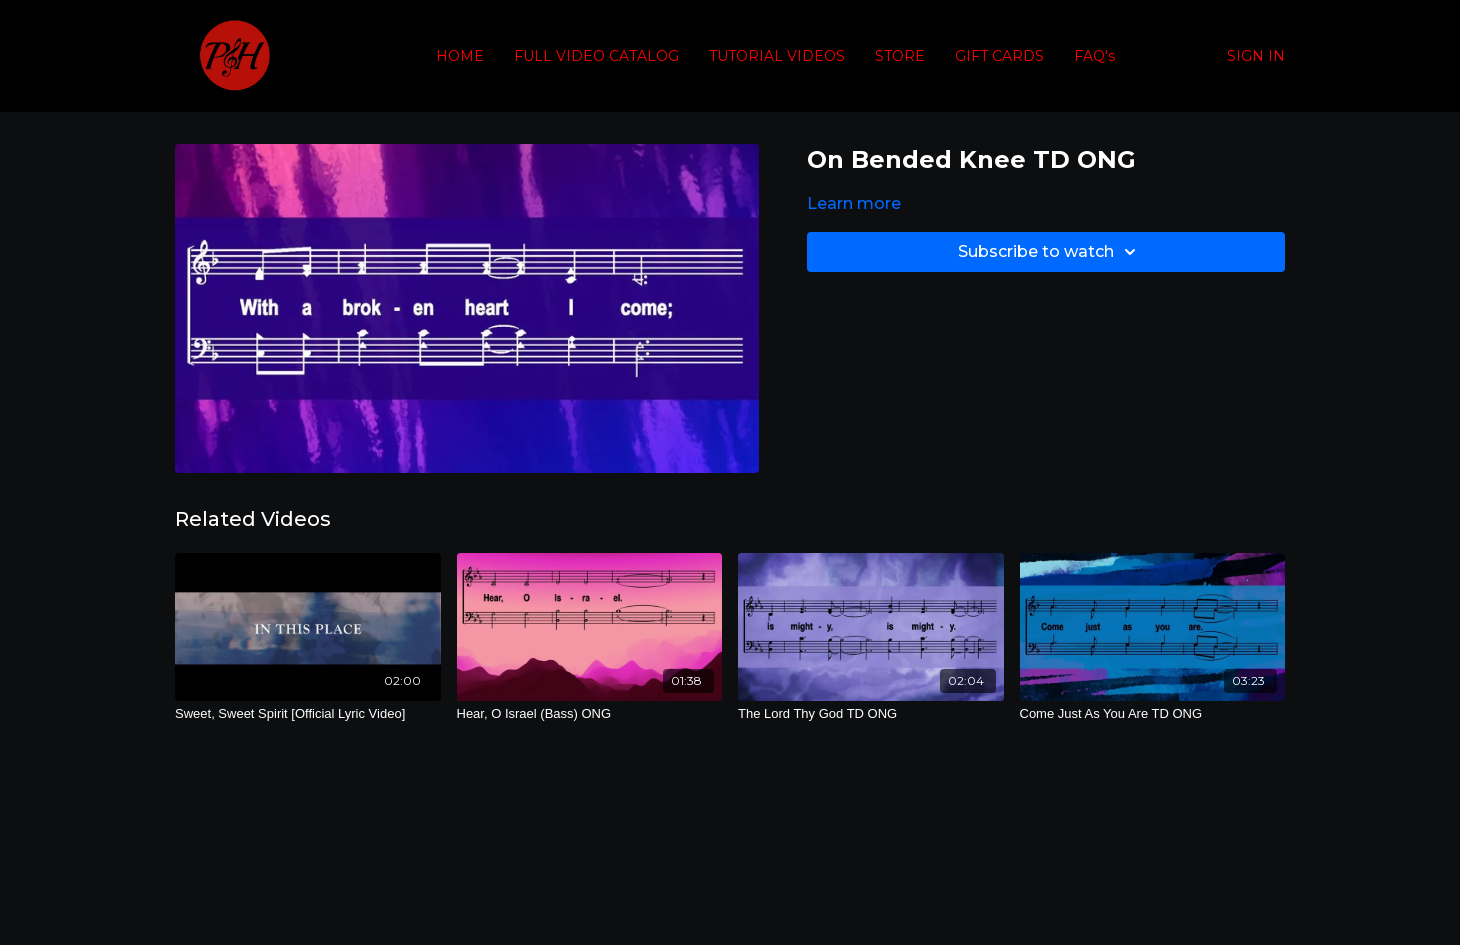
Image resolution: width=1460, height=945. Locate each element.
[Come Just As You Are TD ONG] (1153, 714)
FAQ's (1094, 56)
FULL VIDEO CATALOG (596, 56)
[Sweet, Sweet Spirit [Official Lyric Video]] (308, 714)
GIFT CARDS (999, 56)
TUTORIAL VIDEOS (777, 56)
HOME (460, 56)
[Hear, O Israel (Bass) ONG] (590, 714)
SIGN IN (1256, 56)
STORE (900, 56)
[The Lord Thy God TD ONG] (871, 714)
